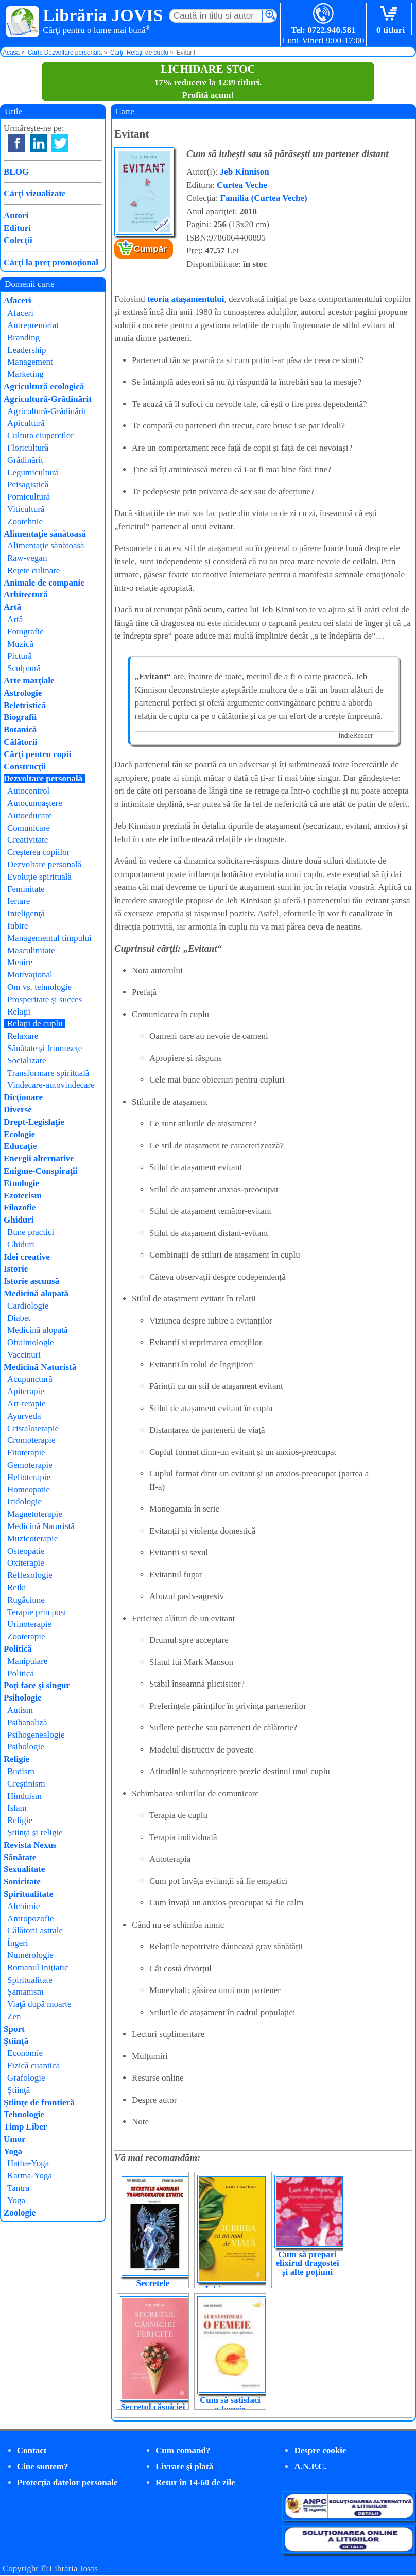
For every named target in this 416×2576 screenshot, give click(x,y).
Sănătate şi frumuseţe (44, 1048)
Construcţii (25, 766)
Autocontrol (28, 791)
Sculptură (24, 668)
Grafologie (26, 2078)
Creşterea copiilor (38, 852)
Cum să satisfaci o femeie (230, 2404)
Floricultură (27, 448)
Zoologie (20, 2213)
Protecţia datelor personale (67, 2482)
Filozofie (20, 1207)
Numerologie (30, 1955)
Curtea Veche (242, 185)
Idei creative (27, 1257)
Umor (14, 2139)
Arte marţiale (29, 680)
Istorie (16, 1269)
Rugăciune (26, 1600)
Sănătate (20, 1857)
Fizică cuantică (33, 2065)
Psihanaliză (27, 1722)
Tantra (18, 2188)
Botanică (20, 729)
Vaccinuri (24, 1355)
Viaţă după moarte (39, 2004)
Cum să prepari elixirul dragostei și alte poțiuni (307, 2263)
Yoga (13, 2151)
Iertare (18, 901)
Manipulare (27, 1661)
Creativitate (27, 840)
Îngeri (17, 1943)
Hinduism (24, 1796)
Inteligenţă (26, 913)
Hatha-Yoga (28, 2163)
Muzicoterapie (32, 1538)
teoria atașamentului (185, 299)
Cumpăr (150, 249)
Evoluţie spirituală (39, 877)
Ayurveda (24, 1416)
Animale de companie (44, 583)
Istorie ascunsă (31, 1281)
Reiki (16, 1587)
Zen (14, 2016)
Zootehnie (25, 521)
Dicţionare (23, 1097)
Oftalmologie (30, 1342)
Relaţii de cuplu (35, 1023)
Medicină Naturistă (40, 1367)
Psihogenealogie (35, 1735)
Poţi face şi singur (37, 1685)
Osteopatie (26, 1551)
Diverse (18, 1109)
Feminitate (26, 889)
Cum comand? (182, 2450)
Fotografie (25, 632)
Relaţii (18, 1012)
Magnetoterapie (34, 1514)
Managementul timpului (49, 938)
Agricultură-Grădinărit (48, 399)
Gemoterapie (30, 1465)
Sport (14, 2029)
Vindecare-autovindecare (51, 1085)
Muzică (20, 644)
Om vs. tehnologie (39, 987)
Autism (20, 1710)
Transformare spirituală (48, 1073)
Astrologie (23, 693)
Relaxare (22, 1036)
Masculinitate (31, 950)
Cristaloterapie (33, 1428)
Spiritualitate (28, 1894)
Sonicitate (22, 1881)
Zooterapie (26, 1636)
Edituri (17, 228)
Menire (19, 962)
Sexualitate (24, 1869)
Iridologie (24, 1501)
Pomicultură (28, 497)
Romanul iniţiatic (37, 1967)
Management (30, 362)
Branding (23, 337)
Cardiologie (27, 1306)
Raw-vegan (27, 558)
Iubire (17, 926)
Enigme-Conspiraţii (41, 1171)
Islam (17, 1808)
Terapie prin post (36, 1612)
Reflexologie (30, 1575)
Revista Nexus (30, 1845)
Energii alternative (39, 1158)
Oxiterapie (25, 1563)
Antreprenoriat (33, 325)
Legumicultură (33, 472)
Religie (16, 1759)
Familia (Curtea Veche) (263, 198)
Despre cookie (320, 2450)
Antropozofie (30, 1919)
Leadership (26, 350)
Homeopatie (28, 1490)
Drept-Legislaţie (34, 1122)
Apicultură (26, 423)
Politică (18, 1649)
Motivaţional (30, 975)
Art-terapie (26, 1404)
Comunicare (28, 828)
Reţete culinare (33, 570)
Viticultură (26, 509)
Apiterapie (25, 1391)
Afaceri (17, 300)
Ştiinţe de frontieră (39, 2102)
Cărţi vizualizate (34, 193)
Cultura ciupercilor (40, 435)
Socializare (26, 1061)
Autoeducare (29, 815)
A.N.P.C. (310, 2466)
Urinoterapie (29, 1624)
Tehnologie (24, 2114)
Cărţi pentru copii (37, 754)
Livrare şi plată (184, 2466)
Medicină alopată (36, 1293)
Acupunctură (30, 1379)
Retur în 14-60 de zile (195, 2482)
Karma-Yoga (29, 2175)
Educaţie (20, 1146)
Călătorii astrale (35, 1930)
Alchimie (23, 1906)
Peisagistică (27, 484)
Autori (16, 215)
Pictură (19, 656)
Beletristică (25, 705)
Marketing (25, 374)
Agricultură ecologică (44, 386)
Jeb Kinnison (244, 172)
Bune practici (30, 1232)
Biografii (20, 717)
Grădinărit (25, 460)
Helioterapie (28, 1477)
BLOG (16, 172)
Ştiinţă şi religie (35, 1832)
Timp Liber (25, 2127)
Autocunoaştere (34, 803)
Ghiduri (19, 1220)
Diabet (18, 1318)
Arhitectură (26, 594)
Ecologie (19, 1134)
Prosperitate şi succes (44, 999)
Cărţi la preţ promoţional (51, 262)
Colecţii (18, 240)
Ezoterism (23, 1195)
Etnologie (21, 1183)
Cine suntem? (42, 2466)
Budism (20, 1771)
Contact (32, 2450)
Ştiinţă (16, 2041)
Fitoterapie (26, 1452)
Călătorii (20, 742)
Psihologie (23, 1698)
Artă (12, 607)
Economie (25, 2053)
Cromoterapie (31, 1440)
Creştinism (26, 1784)
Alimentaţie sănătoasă (45, 534)
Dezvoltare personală (43, 778)
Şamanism (25, 1992)
